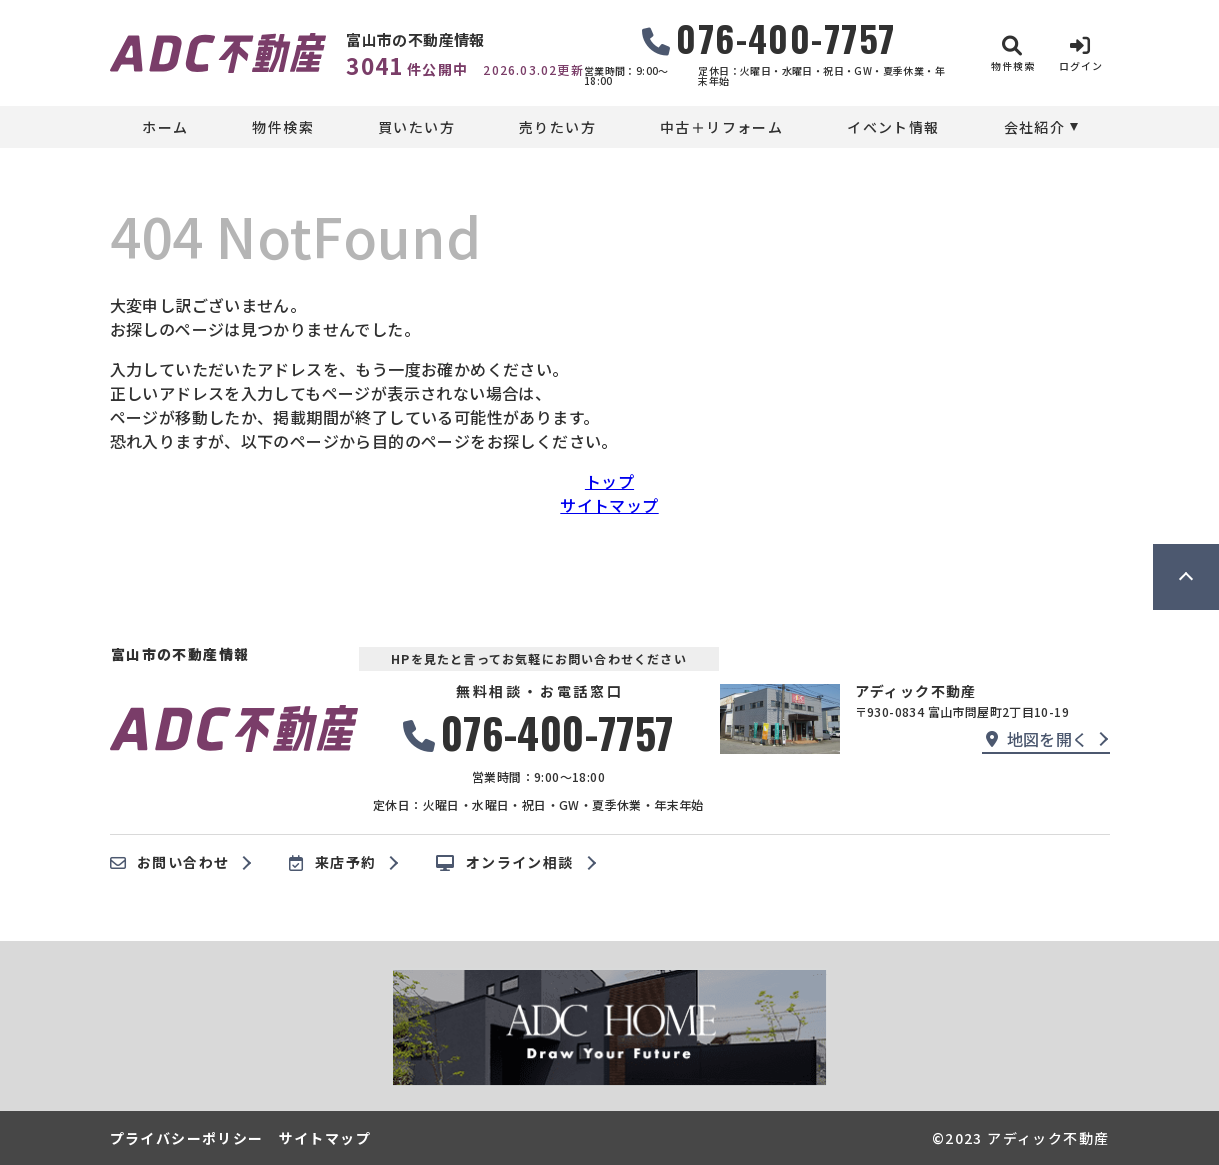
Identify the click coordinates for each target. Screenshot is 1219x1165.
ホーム (165, 127)
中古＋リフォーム (721, 127)
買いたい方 (416, 127)
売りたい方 (557, 127)
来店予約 (332, 863)
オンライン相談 (504, 863)
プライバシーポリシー (187, 1138)
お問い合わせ (170, 863)
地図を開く (1037, 739)
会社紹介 (1035, 127)
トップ (609, 481)
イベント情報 (893, 127)
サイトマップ (609, 505)
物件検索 (283, 127)
